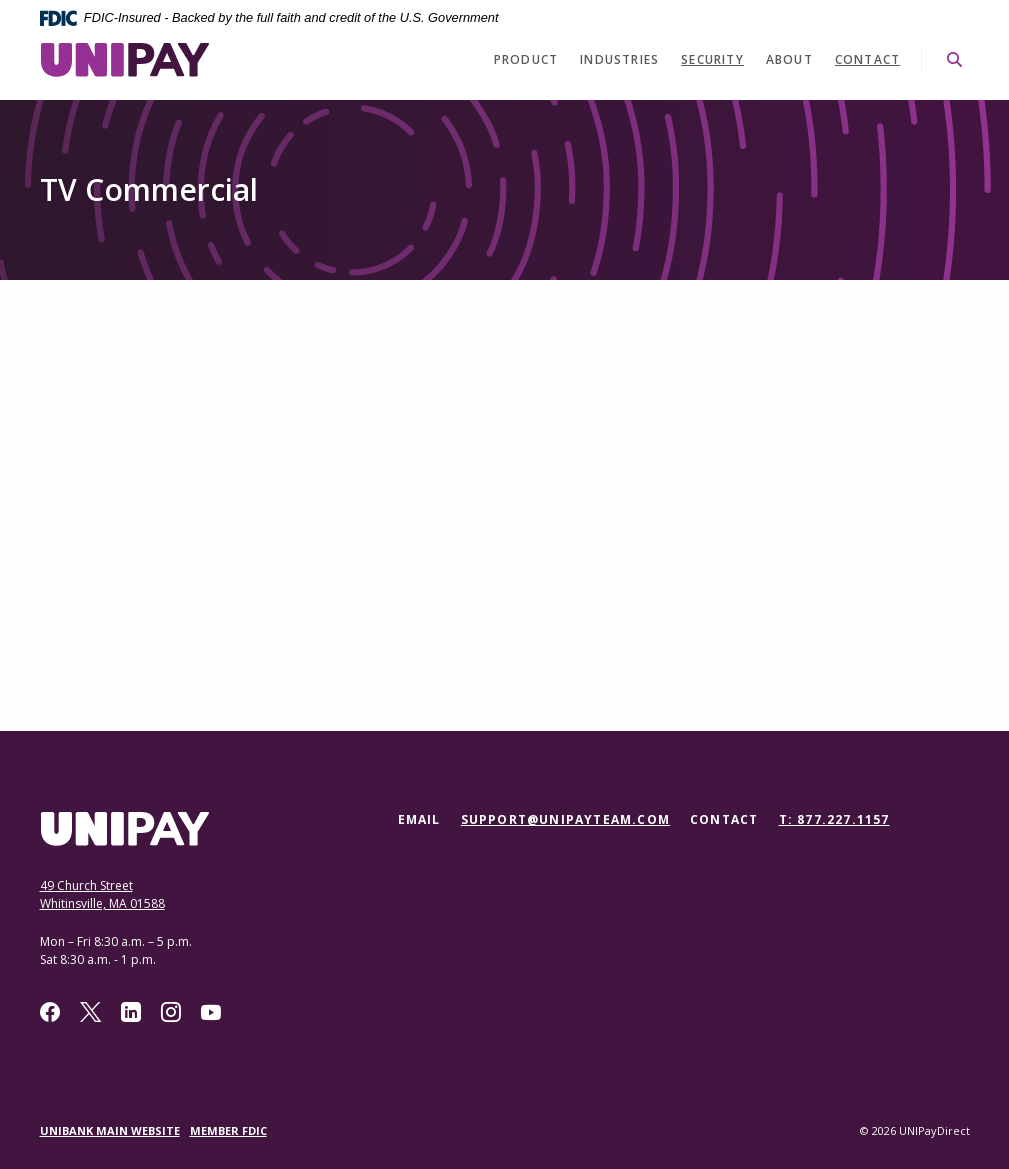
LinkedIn (131, 1012)
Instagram (171, 1012)
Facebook (50, 1012)
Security (712, 59)
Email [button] (419, 819)
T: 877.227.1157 (834, 819)
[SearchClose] (955, 59)
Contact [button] (724, 819)
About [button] (789, 59)
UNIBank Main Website (110, 1130)
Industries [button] (619, 59)
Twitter (90, 1012)
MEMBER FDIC (228, 1130)
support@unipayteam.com (565, 819)
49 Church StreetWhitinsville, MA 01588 (102, 894)
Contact (867, 59)
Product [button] (526, 59)
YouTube (211, 1012)
